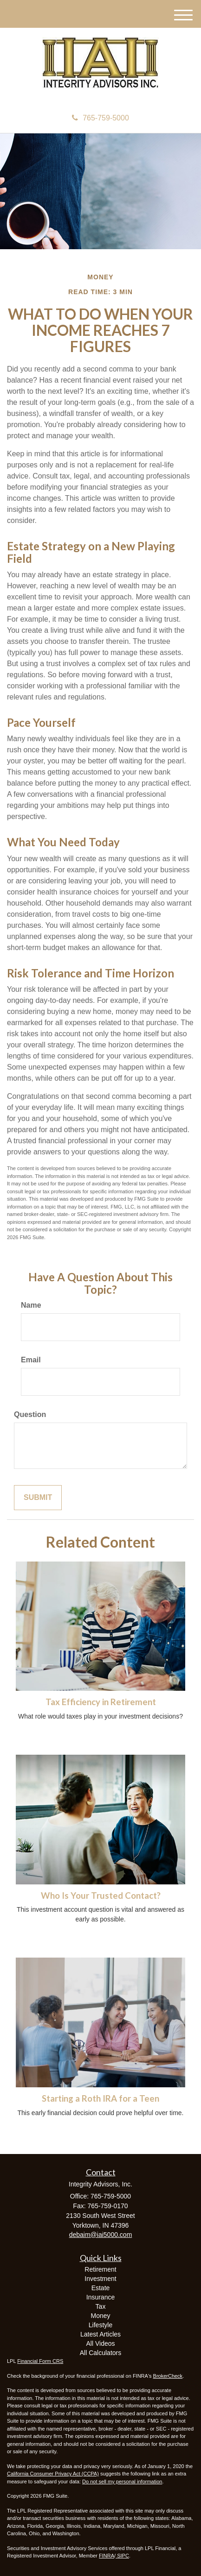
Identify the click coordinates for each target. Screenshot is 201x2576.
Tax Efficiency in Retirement (100, 1702)
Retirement (100, 2269)
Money (100, 2315)
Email (31, 1360)
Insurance (100, 2297)
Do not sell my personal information (122, 2481)
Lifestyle (100, 2325)
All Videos (100, 2343)
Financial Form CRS (40, 2361)
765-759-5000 (100, 118)
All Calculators (100, 2352)
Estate (100, 2288)
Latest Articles (100, 2334)
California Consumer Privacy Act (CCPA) (53, 2473)
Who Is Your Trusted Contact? (101, 1895)
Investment (100, 2278)
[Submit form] (38, 1498)
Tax (101, 2306)
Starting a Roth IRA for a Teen (100, 2098)
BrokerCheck (168, 2376)
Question (30, 1414)
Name (31, 1305)
